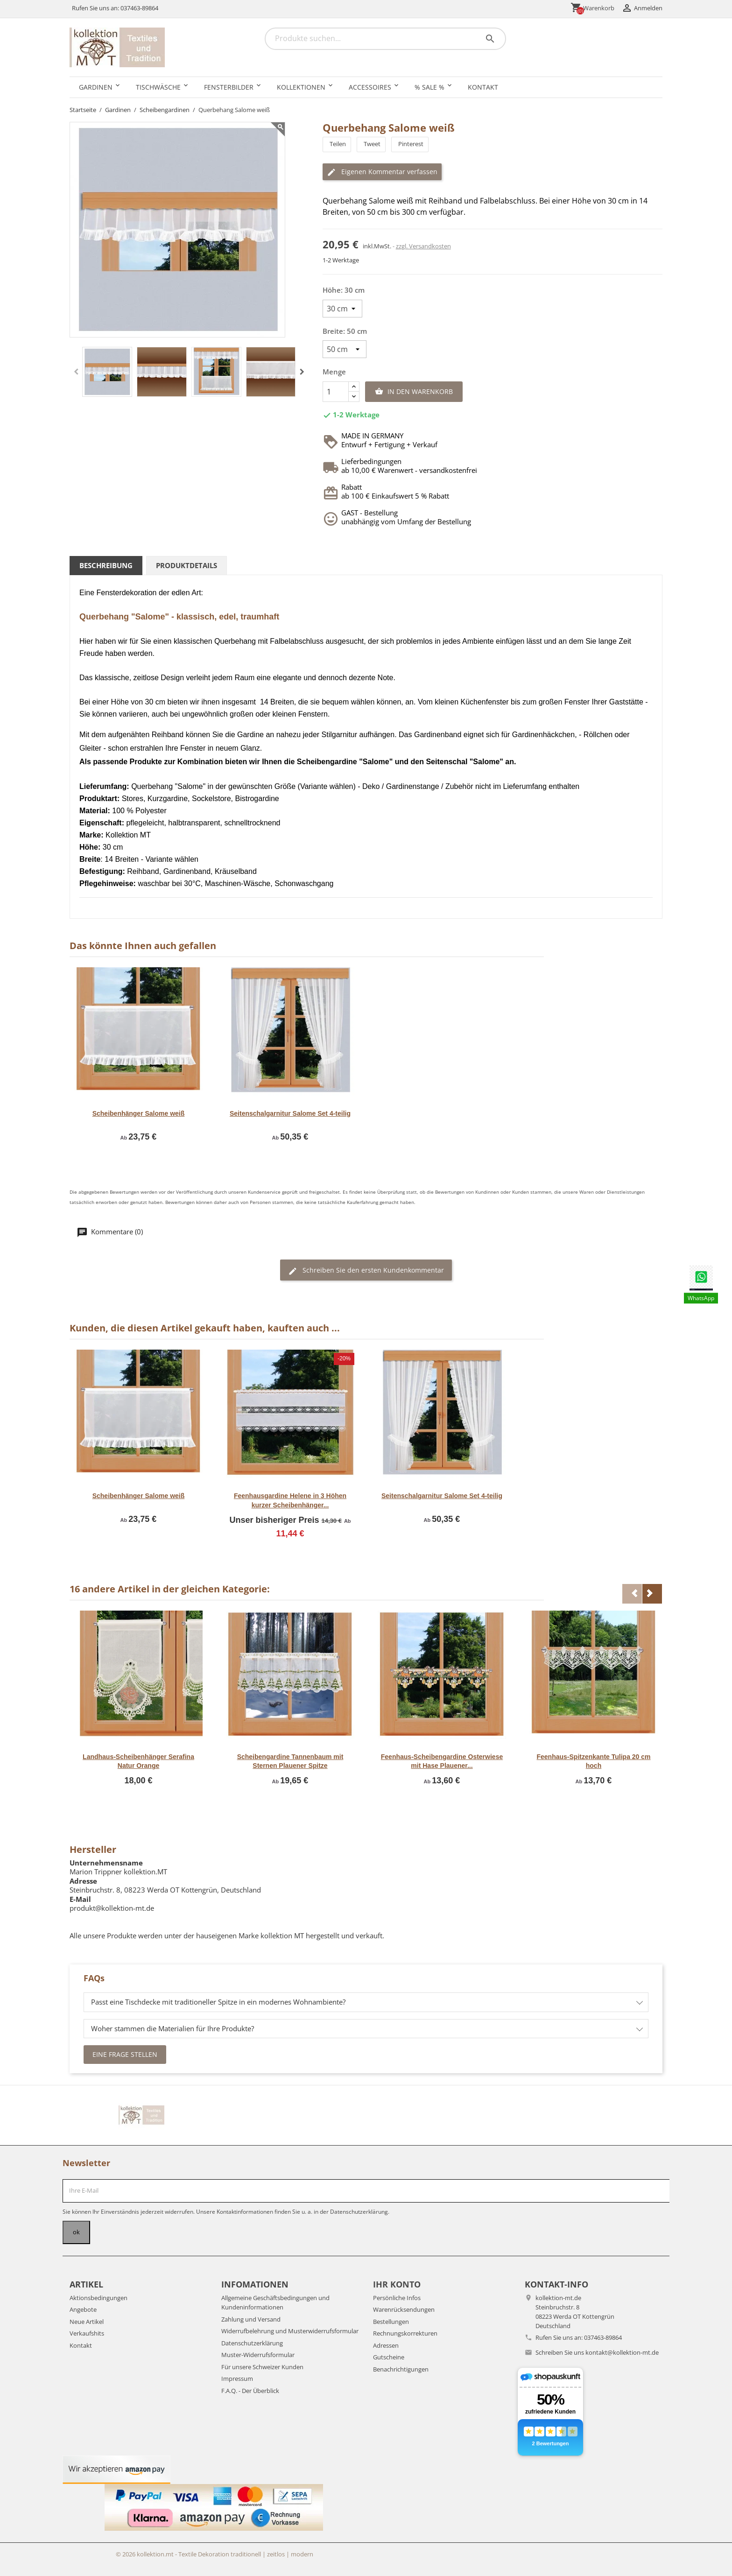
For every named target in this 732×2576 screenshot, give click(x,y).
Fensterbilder (228, 87)
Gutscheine (388, 2357)
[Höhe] (342, 308)
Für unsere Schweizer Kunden (262, 2367)
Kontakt (483, 87)
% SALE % (429, 87)
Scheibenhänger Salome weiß (138, 1113)
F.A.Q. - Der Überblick (250, 2390)
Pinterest (409, 144)
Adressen (386, 2345)
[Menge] (336, 391)
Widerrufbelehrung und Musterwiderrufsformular (290, 2331)
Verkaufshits (87, 2333)
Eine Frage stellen (124, 2054)
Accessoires (370, 87)
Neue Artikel (87, 2321)
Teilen (337, 144)
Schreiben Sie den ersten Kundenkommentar (366, 1270)
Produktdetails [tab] (186, 565)
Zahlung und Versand (251, 2319)
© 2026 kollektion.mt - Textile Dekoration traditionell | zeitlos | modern (214, 2554)
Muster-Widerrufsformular (258, 2355)
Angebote (83, 2309)
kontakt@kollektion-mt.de (622, 2352)
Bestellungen (391, 2321)
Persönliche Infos (397, 2298)
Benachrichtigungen (401, 2369)
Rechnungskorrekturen (405, 2333)
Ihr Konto (397, 2284)
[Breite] (344, 349)
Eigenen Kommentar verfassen (382, 172)
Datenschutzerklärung (252, 2343)
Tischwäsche (158, 87)
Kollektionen (301, 87)
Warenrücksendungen (404, 2309)
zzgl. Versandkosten (423, 246)
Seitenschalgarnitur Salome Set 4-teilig (290, 1113)
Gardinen (96, 87)
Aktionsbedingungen (98, 2298)
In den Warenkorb (414, 391)
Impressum (237, 2378)
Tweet (371, 144)
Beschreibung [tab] (106, 565)
